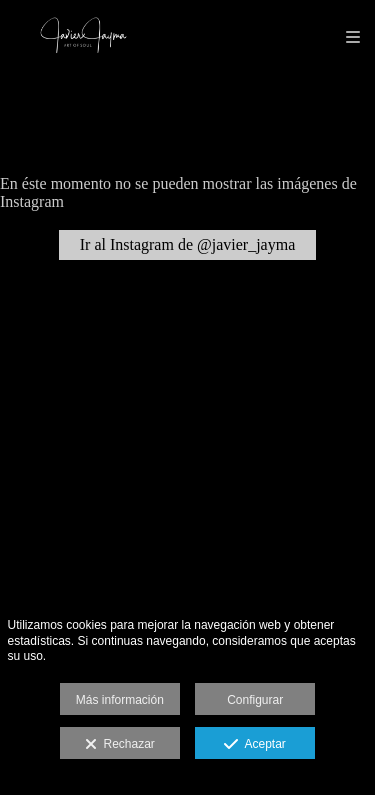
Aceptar (254, 745)
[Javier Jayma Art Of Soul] (83, 37)
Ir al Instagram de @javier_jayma (188, 244)
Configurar (255, 700)
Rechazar (120, 745)
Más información (120, 700)
